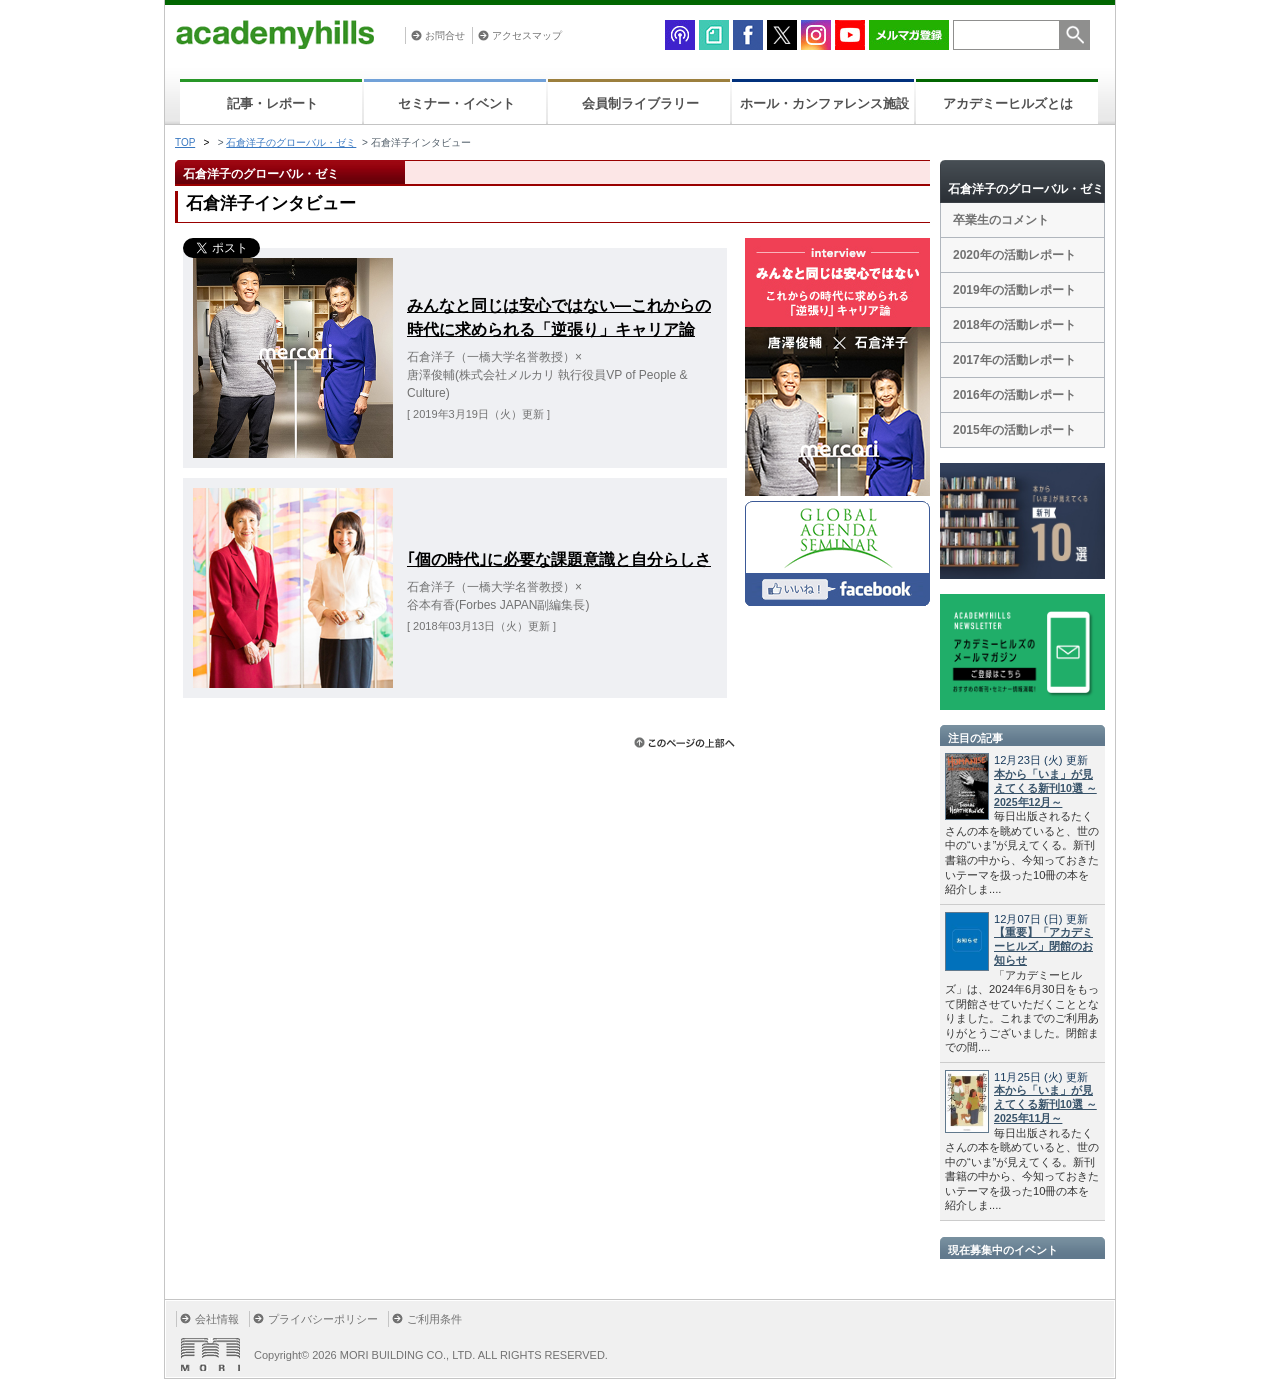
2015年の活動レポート (1014, 430)
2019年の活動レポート (1014, 290)
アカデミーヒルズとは (1008, 103)
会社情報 (217, 1319)
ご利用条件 (434, 1319)
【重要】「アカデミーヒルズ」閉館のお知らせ (1043, 946)
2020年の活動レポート (1014, 255)
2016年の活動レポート (1014, 395)
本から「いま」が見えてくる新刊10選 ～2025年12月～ (1045, 788)
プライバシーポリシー (323, 1319)
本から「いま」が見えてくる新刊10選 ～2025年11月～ (1045, 1104)
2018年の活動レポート (1014, 325)
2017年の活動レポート (1014, 360)
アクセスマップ (527, 35)
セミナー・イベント (456, 103)
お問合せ (445, 35)
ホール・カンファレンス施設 (824, 103)
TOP (185, 142)
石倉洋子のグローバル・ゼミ (291, 142)
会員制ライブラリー (640, 103)
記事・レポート (272, 103)
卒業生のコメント (1001, 220)
